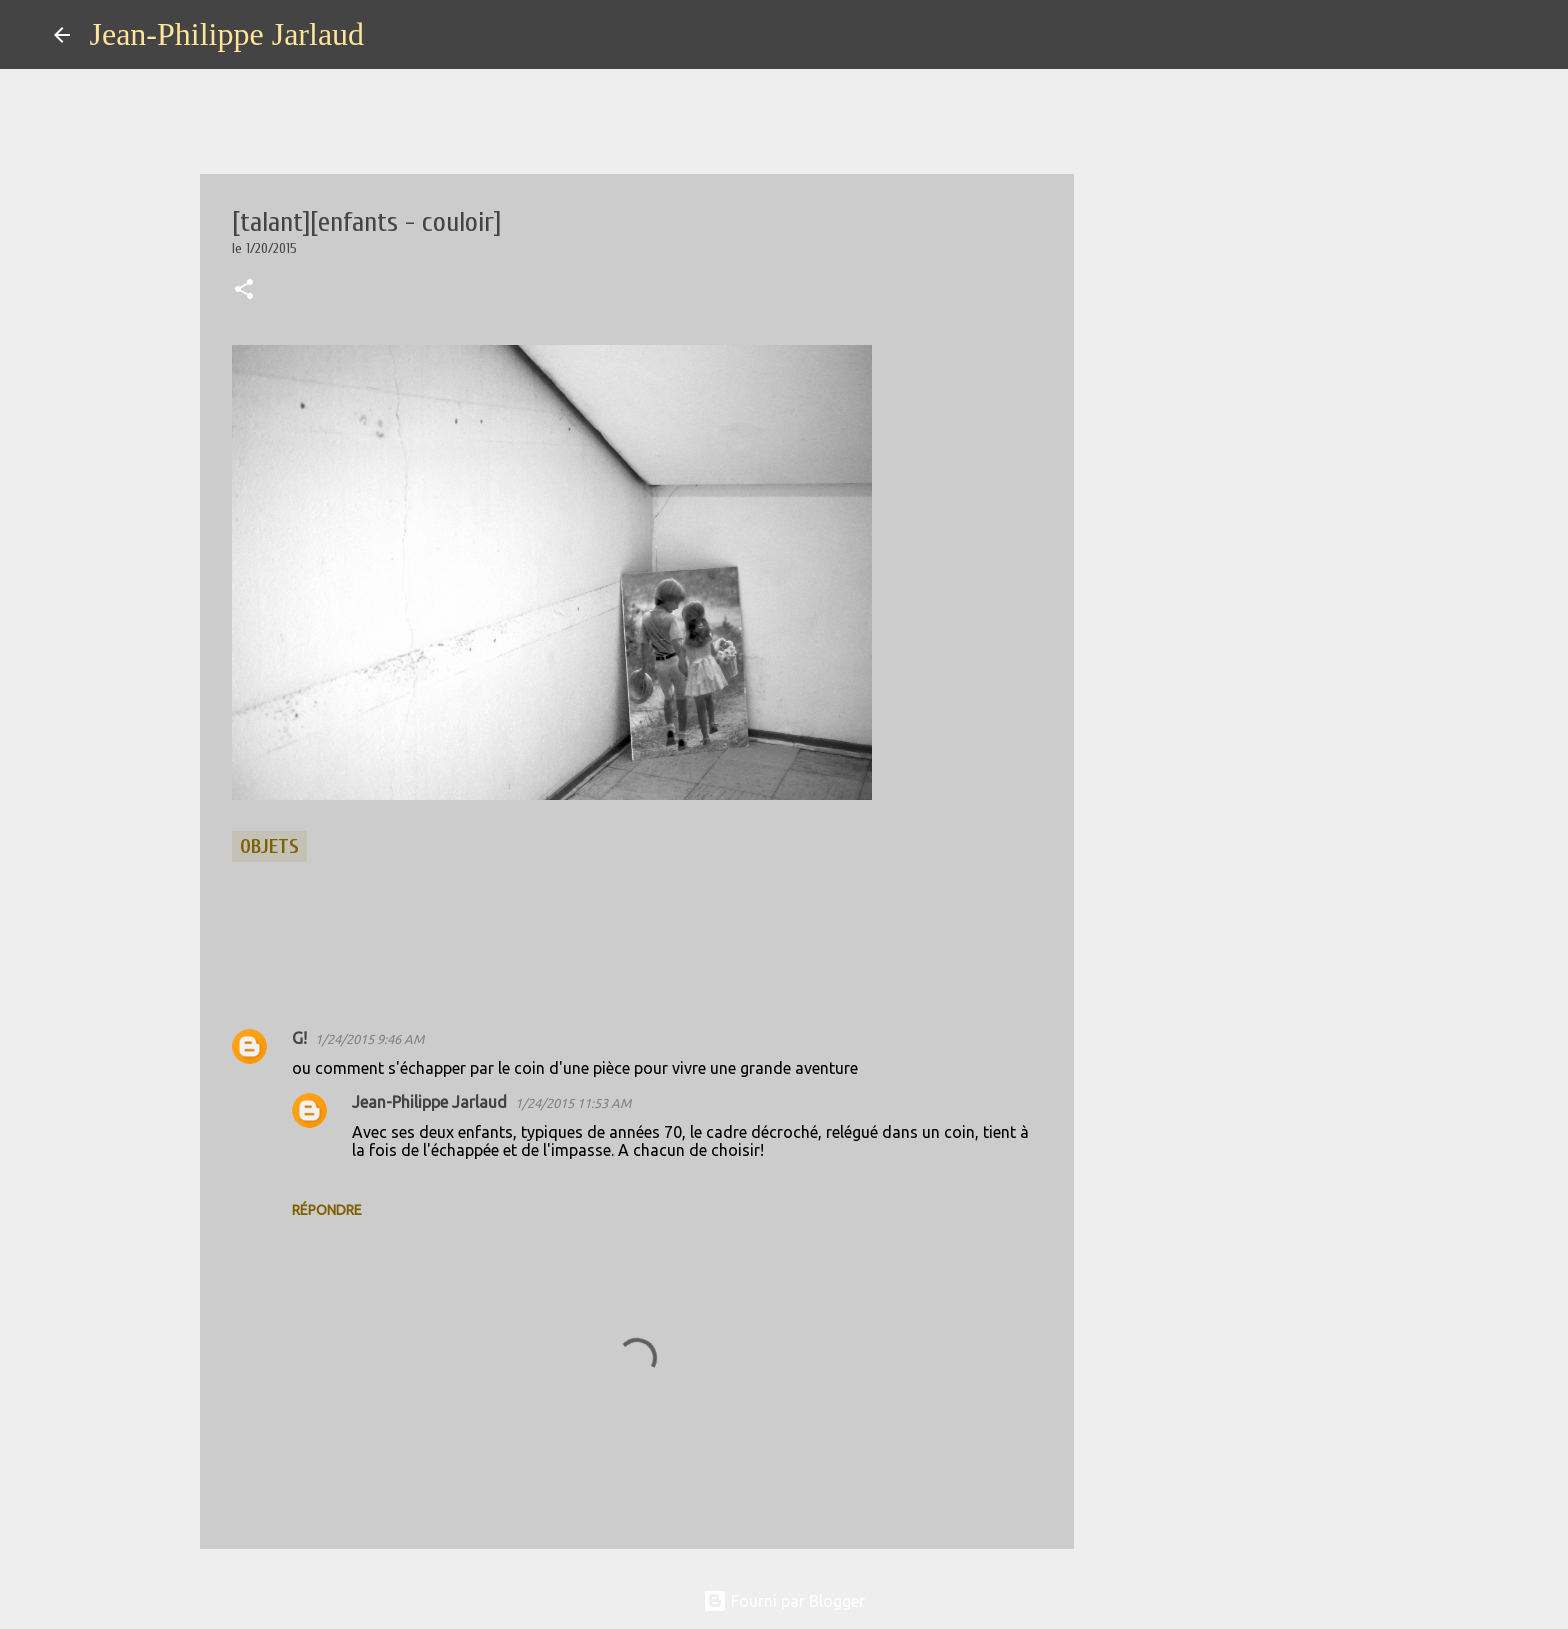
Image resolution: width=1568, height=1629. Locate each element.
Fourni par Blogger (784, 1601)
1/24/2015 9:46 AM (369, 1039)
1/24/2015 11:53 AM (573, 1103)
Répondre (327, 1210)
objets (269, 846)
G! (299, 1038)
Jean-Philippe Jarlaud (227, 34)
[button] (244, 291)
